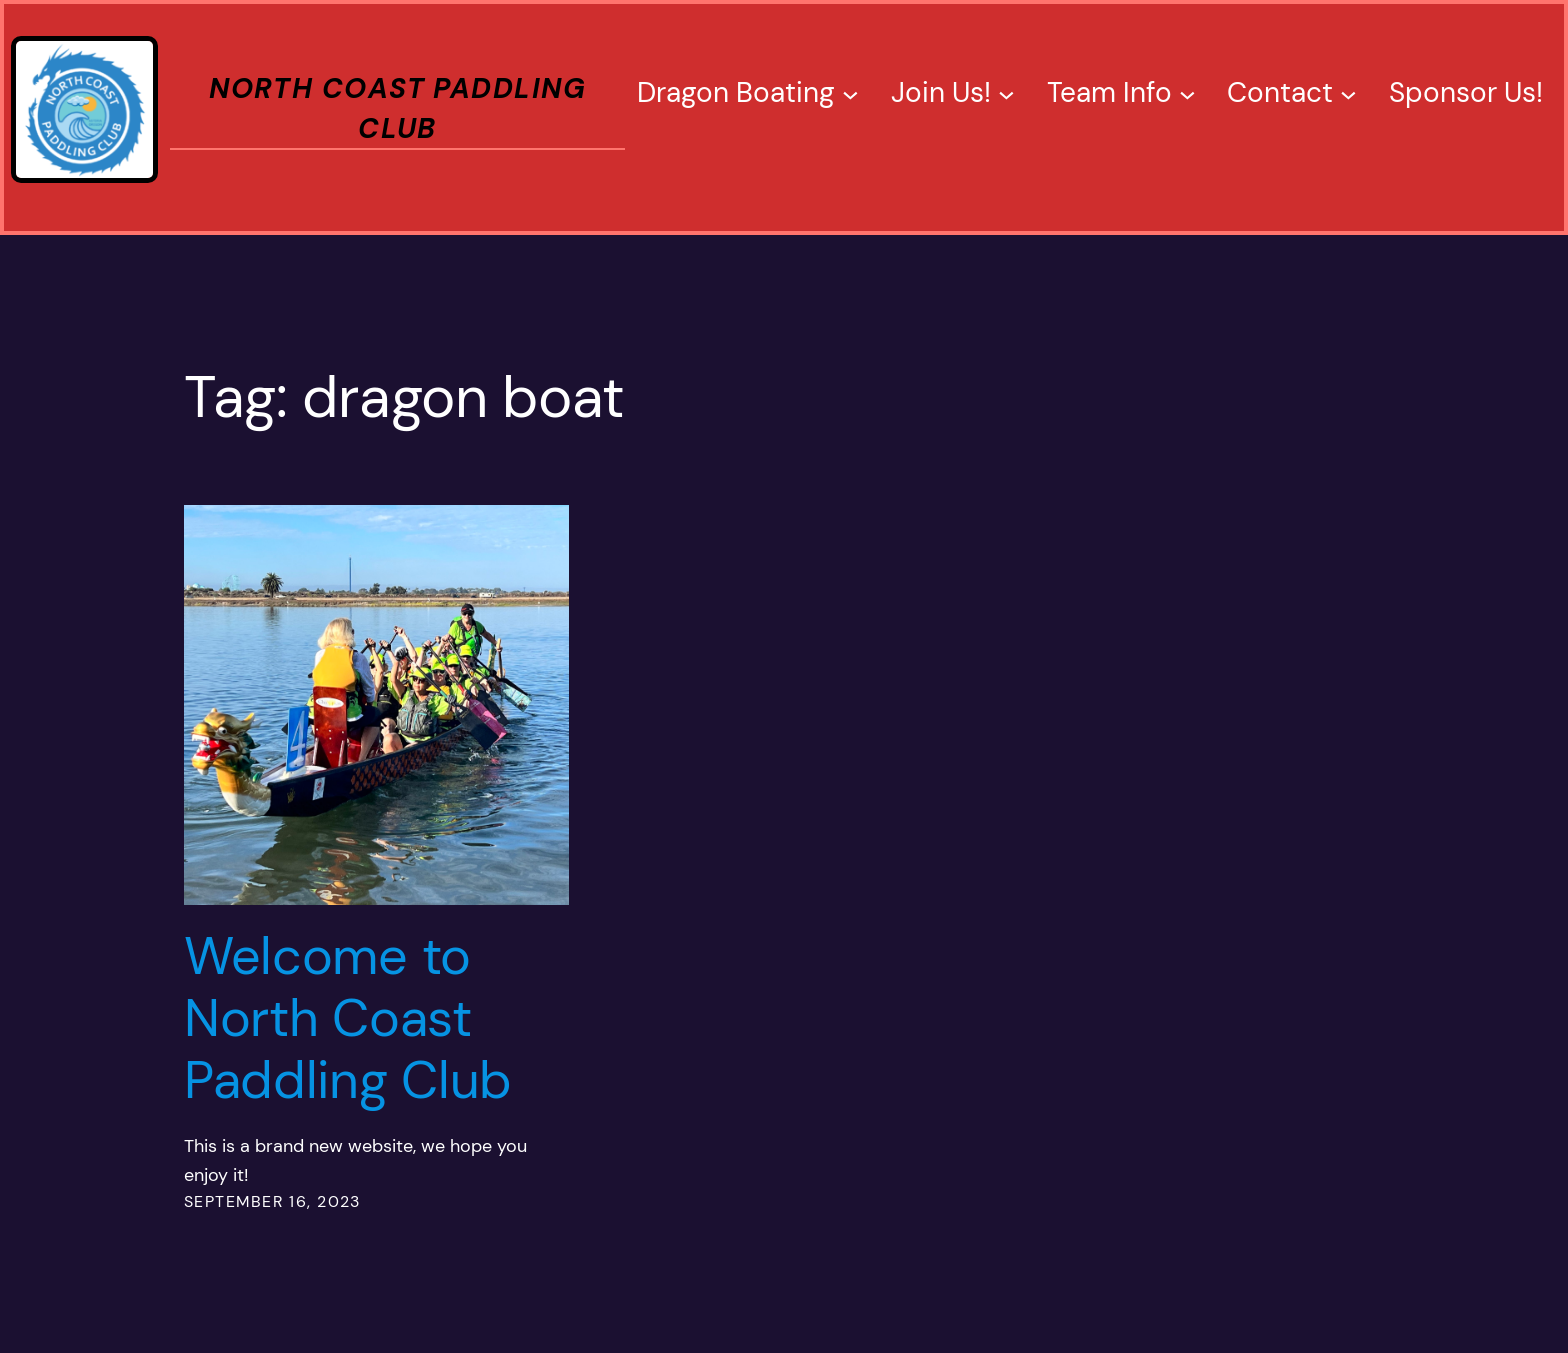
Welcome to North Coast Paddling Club (348, 1018)
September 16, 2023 (272, 1201)
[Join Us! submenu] (1006, 93)
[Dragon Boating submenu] (850, 93)
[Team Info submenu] (1187, 93)
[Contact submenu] (1348, 93)
